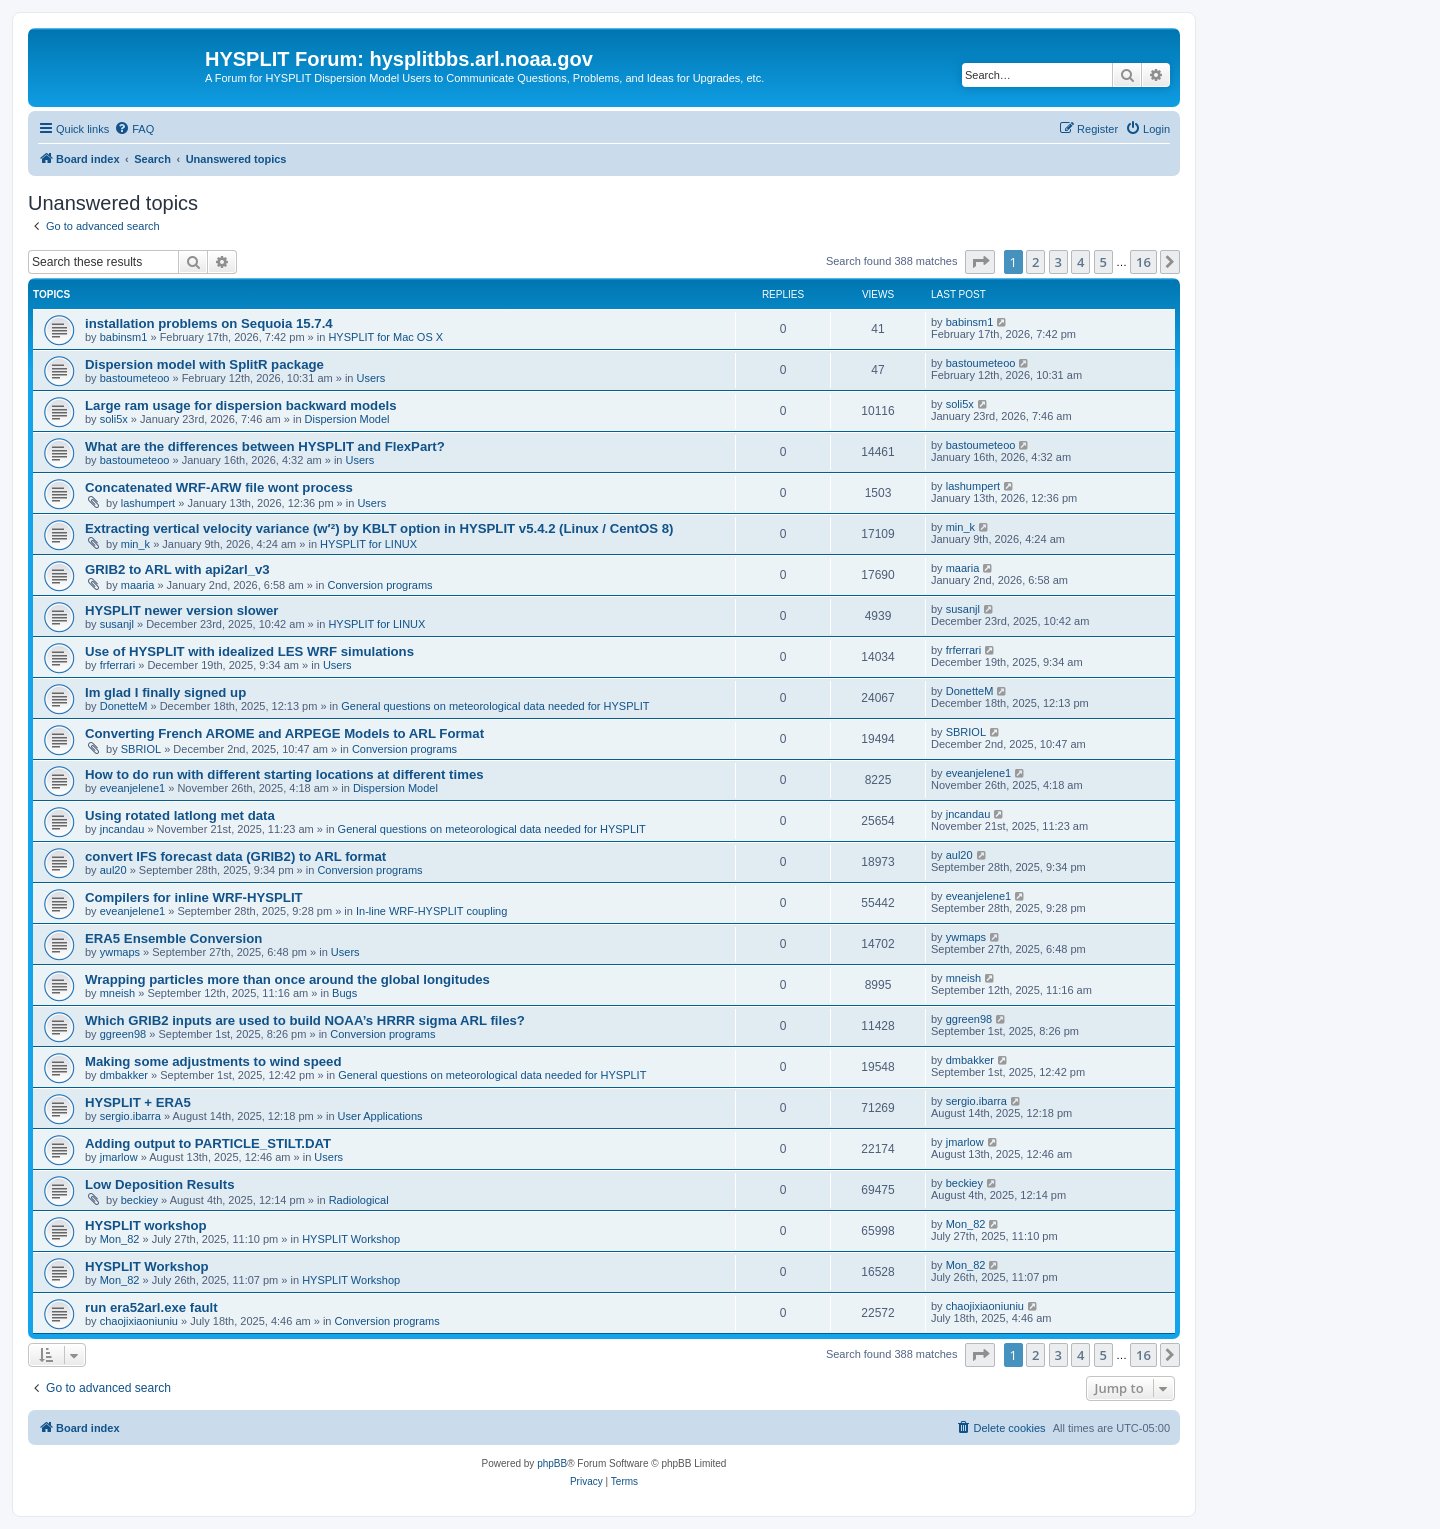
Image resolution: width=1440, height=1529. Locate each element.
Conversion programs (379, 585)
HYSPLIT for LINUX (368, 544)
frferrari (117, 665)
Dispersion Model (347, 419)
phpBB (552, 1463)
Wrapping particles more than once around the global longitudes (287, 979)
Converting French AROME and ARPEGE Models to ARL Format (284, 733)
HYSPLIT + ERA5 (138, 1102)
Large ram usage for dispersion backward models (240, 405)
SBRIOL (141, 749)
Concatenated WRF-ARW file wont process (219, 487)
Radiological (359, 1200)
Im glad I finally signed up (165, 692)
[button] (980, 262)
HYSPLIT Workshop (351, 1239)
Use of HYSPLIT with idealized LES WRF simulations (249, 651)
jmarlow (119, 1157)
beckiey (139, 1200)
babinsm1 (124, 337)
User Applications (380, 1116)
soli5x (114, 419)
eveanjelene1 (132, 788)
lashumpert (148, 503)
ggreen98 (123, 1034)
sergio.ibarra (130, 1116)
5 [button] (1103, 262)
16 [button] (1143, 262)
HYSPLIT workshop (146, 1225)
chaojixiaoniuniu (139, 1321)
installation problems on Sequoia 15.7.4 (209, 323)
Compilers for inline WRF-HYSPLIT (194, 897)
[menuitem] (134, 129)
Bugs (344, 993)
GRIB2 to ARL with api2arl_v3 (177, 569)
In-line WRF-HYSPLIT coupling (431, 911)
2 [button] (1035, 262)
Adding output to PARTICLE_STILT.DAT (208, 1143)
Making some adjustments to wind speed (213, 1061)
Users (371, 378)
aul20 (113, 870)
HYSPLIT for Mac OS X (385, 337)
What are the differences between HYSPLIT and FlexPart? (265, 446)
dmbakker (124, 1075)
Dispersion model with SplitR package (204, 364)
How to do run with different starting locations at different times (284, 774)
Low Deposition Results (159, 1184)
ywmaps (120, 952)
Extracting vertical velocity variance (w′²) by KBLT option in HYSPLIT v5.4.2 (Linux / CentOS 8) (379, 528)
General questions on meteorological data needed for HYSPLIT (495, 706)
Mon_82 (120, 1239)
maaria (138, 585)
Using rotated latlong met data (180, 815)
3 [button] (1058, 262)
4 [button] (1080, 262)
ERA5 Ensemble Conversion (173, 938)
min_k (135, 544)
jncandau (122, 829)
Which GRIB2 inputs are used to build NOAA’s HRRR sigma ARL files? (305, 1020)
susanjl (117, 624)
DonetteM (124, 706)
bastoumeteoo (135, 378)
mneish (117, 993)
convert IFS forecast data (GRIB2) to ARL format (235, 856)
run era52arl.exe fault (151, 1307)
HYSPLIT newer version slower (181, 610)
